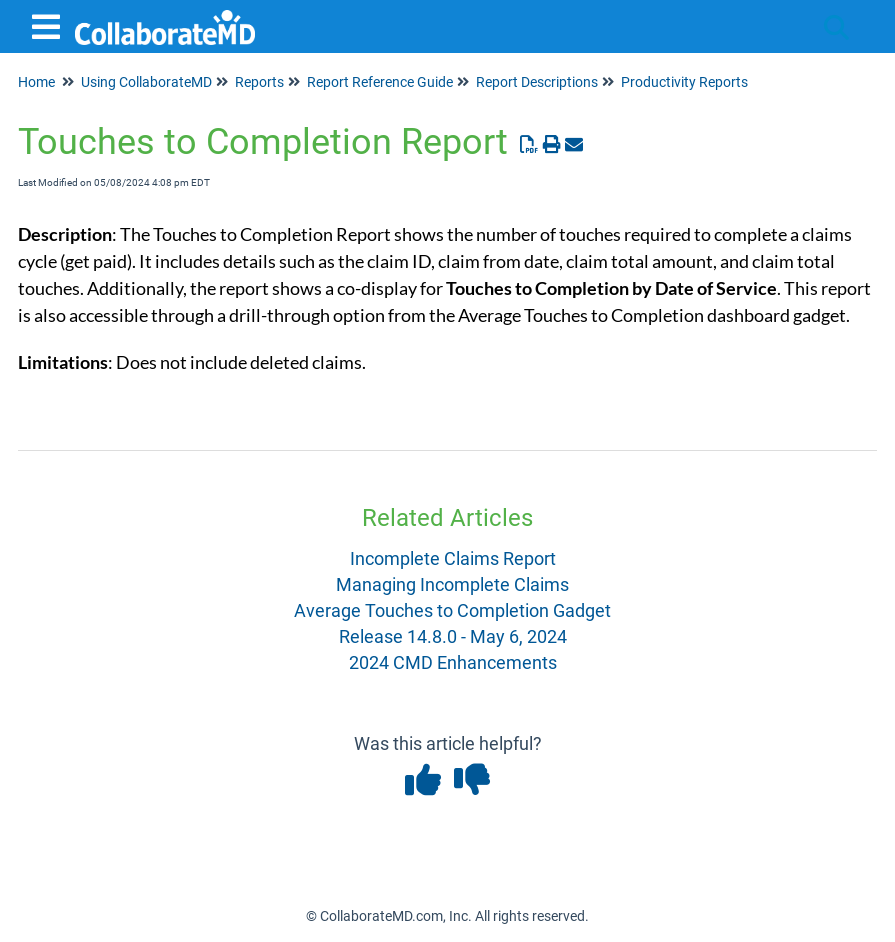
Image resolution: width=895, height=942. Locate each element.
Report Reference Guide (380, 82)
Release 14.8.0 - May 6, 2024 (453, 636)
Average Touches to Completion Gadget (452, 610)
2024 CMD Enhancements (453, 662)
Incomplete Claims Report (453, 558)
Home (36, 82)
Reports (259, 82)
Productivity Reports (684, 82)
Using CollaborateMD (146, 82)
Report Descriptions (537, 82)
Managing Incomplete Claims (452, 584)
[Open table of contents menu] (50, 24)
